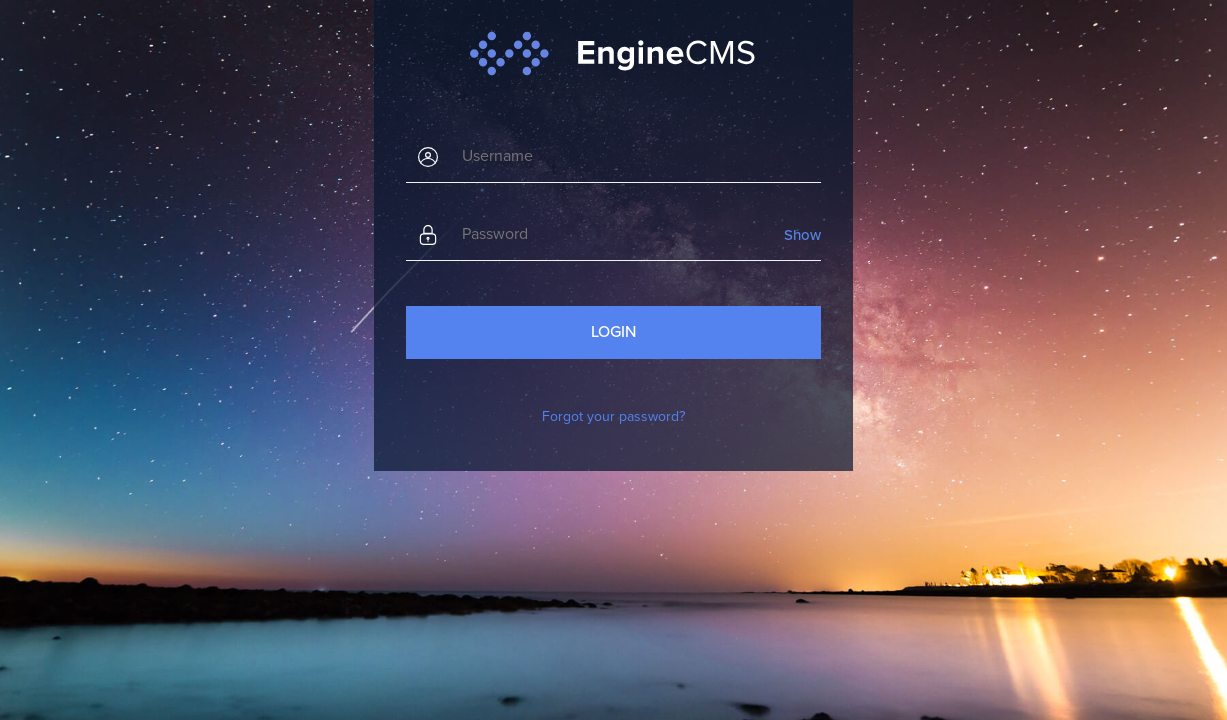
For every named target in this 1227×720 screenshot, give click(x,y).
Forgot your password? (613, 416)
